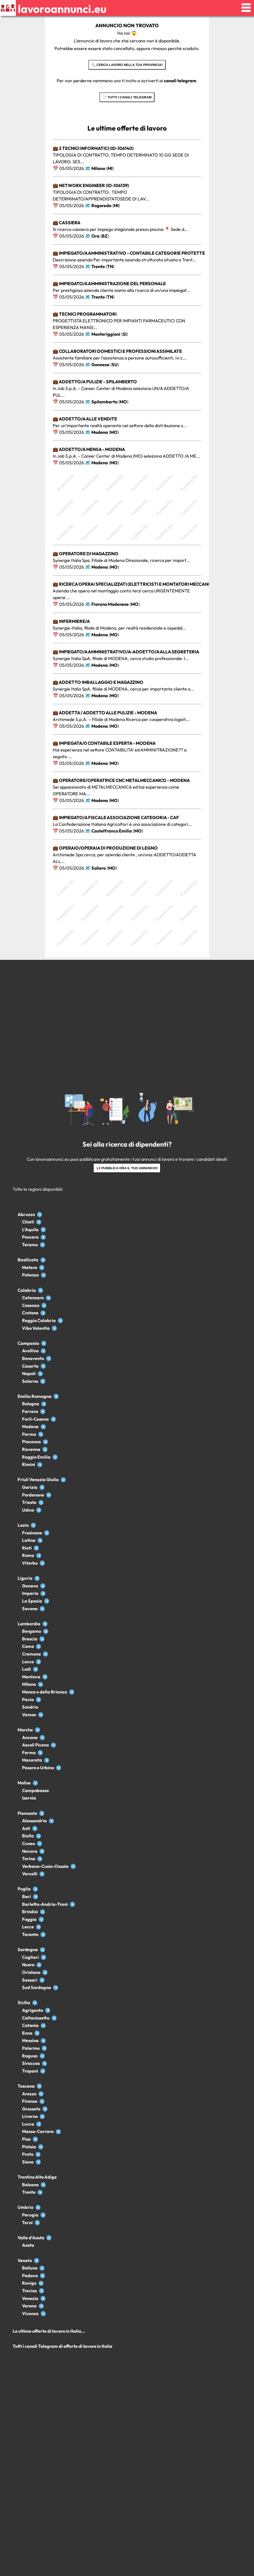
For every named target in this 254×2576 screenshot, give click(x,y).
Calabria (27, 1290)
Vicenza (30, 2313)
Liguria (25, 1578)
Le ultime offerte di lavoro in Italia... (49, 2331)
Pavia (28, 1699)
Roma (28, 1555)
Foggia (29, 1919)
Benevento (33, 1358)
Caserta (30, 1366)
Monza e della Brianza (44, 1692)
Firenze (29, 2101)
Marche (25, 1730)
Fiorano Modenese (110, 604)
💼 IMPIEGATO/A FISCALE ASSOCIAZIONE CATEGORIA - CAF (116, 817)
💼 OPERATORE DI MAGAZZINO (85, 553)
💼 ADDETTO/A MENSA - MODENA (89, 449)
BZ (104, 236)
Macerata (32, 1760)
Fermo (29, 1752)
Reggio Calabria (39, 1320)
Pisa (26, 2139)
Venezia (30, 2298)
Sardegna (28, 1949)
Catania (30, 2025)
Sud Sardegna (36, 1987)
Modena (99, 432)
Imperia (30, 1593)
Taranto (30, 1934)
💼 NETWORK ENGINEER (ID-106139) (91, 185)
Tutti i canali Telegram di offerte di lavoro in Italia (62, 2346)
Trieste (29, 1502)
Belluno (29, 2268)
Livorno (30, 2116)
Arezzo (29, 2094)
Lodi (26, 1669)
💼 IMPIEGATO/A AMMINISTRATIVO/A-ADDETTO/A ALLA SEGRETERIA (126, 652)
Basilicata (28, 1260)
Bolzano (30, 2185)
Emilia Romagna (34, 1396)
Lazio (23, 1525)
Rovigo (29, 2283)
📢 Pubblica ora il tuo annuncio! (127, 1168)
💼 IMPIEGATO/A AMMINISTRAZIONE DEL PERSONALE (109, 283)
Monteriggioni (105, 334)
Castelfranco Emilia (111, 831)
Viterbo (30, 1563)
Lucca (28, 2124)
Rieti (27, 1548)
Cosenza (30, 1305)
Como (28, 1646)
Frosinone (32, 1533)
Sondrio (30, 1707)
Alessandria (34, 1821)
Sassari (29, 1980)
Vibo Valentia (36, 1328)
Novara (29, 1851)
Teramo (30, 1244)
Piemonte (27, 1813)
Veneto (25, 2260)
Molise (24, 1783)
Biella (28, 1836)
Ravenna (31, 1449)
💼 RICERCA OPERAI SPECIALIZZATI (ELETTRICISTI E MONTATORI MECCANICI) (134, 584)
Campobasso (35, 1790)
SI (125, 334)
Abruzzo (26, 1214)
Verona (29, 2306)
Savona (30, 1608)
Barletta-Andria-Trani (45, 1904)
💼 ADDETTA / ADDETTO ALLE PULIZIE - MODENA (105, 713)
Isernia (29, 1798)
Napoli (29, 1373)
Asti (26, 1828)
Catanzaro (33, 1298)
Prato (27, 2154)
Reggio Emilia (36, 1457)
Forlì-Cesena (35, 1419)
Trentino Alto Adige (37, 2177)
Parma (29, 1434)
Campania (28, 1343)
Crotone (30, 1313)
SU (115, 364)
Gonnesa (100, 364)
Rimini (28, 1464)
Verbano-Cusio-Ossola (45, 1866)
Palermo (31, 2048)
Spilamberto (104, 402)
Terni (27, 2222)
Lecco (28, 1661)
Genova (30, 1586)
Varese (29, 1714)
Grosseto (31, 2109)
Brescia (29, 1639)
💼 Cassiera (66, 222)
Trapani (30, 2071)
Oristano (31, 1972)
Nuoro (28, 1964)
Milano (98, 168)
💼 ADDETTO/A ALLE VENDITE (85, 419)
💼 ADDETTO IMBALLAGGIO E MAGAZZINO (98, 682)
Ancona (30, 1737)
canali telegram (180, 80)
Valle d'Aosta (31, 2238)
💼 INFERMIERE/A (71, 621)
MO (123, 402)
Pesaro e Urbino (38, 1768)
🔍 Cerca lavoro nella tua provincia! (127, 65)
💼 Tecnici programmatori (85, 314)
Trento (98, 266)
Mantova (31, 1677)
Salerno (30, 1381)
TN (110, 266)
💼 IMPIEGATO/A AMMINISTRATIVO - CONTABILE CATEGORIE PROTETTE (129, 253)
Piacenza (31, 1441)
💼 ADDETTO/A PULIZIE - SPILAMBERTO (95, 382)
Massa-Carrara (38, 2131)
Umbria (25, 2207)
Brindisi (30, 1911)
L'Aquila (30, 1229)
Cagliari (30, 1957)
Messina (30, 2040)
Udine (28, 1510)
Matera (29, 1267)
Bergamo (31, 1631)
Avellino (30, 1351)
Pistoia (29, 2147)
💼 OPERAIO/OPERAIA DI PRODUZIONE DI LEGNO (105, 848)
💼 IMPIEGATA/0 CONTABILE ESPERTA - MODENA (104, 743)
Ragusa (30, 2056)
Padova (30, 2275)
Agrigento (32, 2010)
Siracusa (31, 2063)
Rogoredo (101, 205)
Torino (28, 1858)
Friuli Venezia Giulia (38, 1479)
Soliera (98, 868)
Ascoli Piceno (35, 1745)
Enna (27, 2033)
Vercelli (29, 1874)
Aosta (28, 2245)
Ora (95, 236)
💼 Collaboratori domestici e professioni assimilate (117, 351)
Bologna (30, 1404)
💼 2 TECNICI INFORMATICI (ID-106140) (93, 148)
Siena (28, 2162)
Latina (28, 1540)
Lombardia (29, 1624)
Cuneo (28, 1843)
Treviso (29, 2291)
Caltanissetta (36, 2018)
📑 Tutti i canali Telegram (127, 97)
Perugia (30, 2215)
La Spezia (32, 1601)
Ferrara (30, 1411)
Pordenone (33, 1495)
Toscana (26, 2086)
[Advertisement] (127, 505)
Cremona (31, 1654)
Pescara (30, 1237)
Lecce (28, 1927)
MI (109, 168)
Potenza (30, 1275)
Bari (26, 1896)
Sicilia (24, 2002)
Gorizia (29, 1487)
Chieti (28, 1222)
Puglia (24, 1889)
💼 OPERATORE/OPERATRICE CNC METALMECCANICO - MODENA (121, 780)
